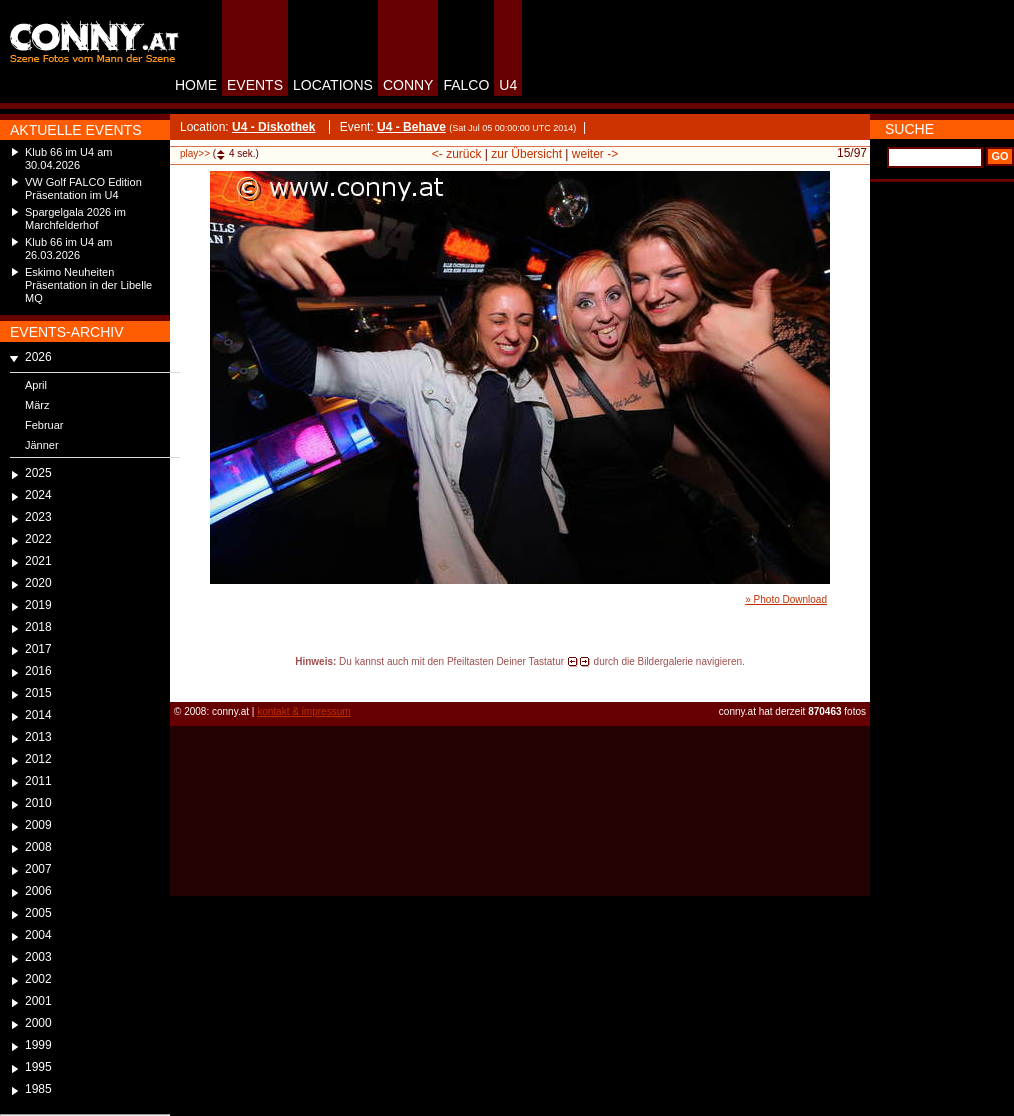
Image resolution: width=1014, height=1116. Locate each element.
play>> (195, 153)
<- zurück (457, 154)
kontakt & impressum (303, 711)
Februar (44, 425)
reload (186, 680)
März (37, 405)
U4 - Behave (411, 127)
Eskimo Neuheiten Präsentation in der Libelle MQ (88, 285)
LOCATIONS (333, 85)
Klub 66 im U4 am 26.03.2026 (68, 248)
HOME (196, 85)
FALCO (466, 85)
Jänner (42, 445)
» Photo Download (786, 599)
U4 (508, 85)
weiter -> (595, 154)
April (36, 385)
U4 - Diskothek (273, 127)
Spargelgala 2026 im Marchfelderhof (75, 218)
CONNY (408, 85)
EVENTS (255, 85)
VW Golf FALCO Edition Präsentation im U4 (83, 188)
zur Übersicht (526, 154)
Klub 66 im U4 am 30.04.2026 (68, 158)
